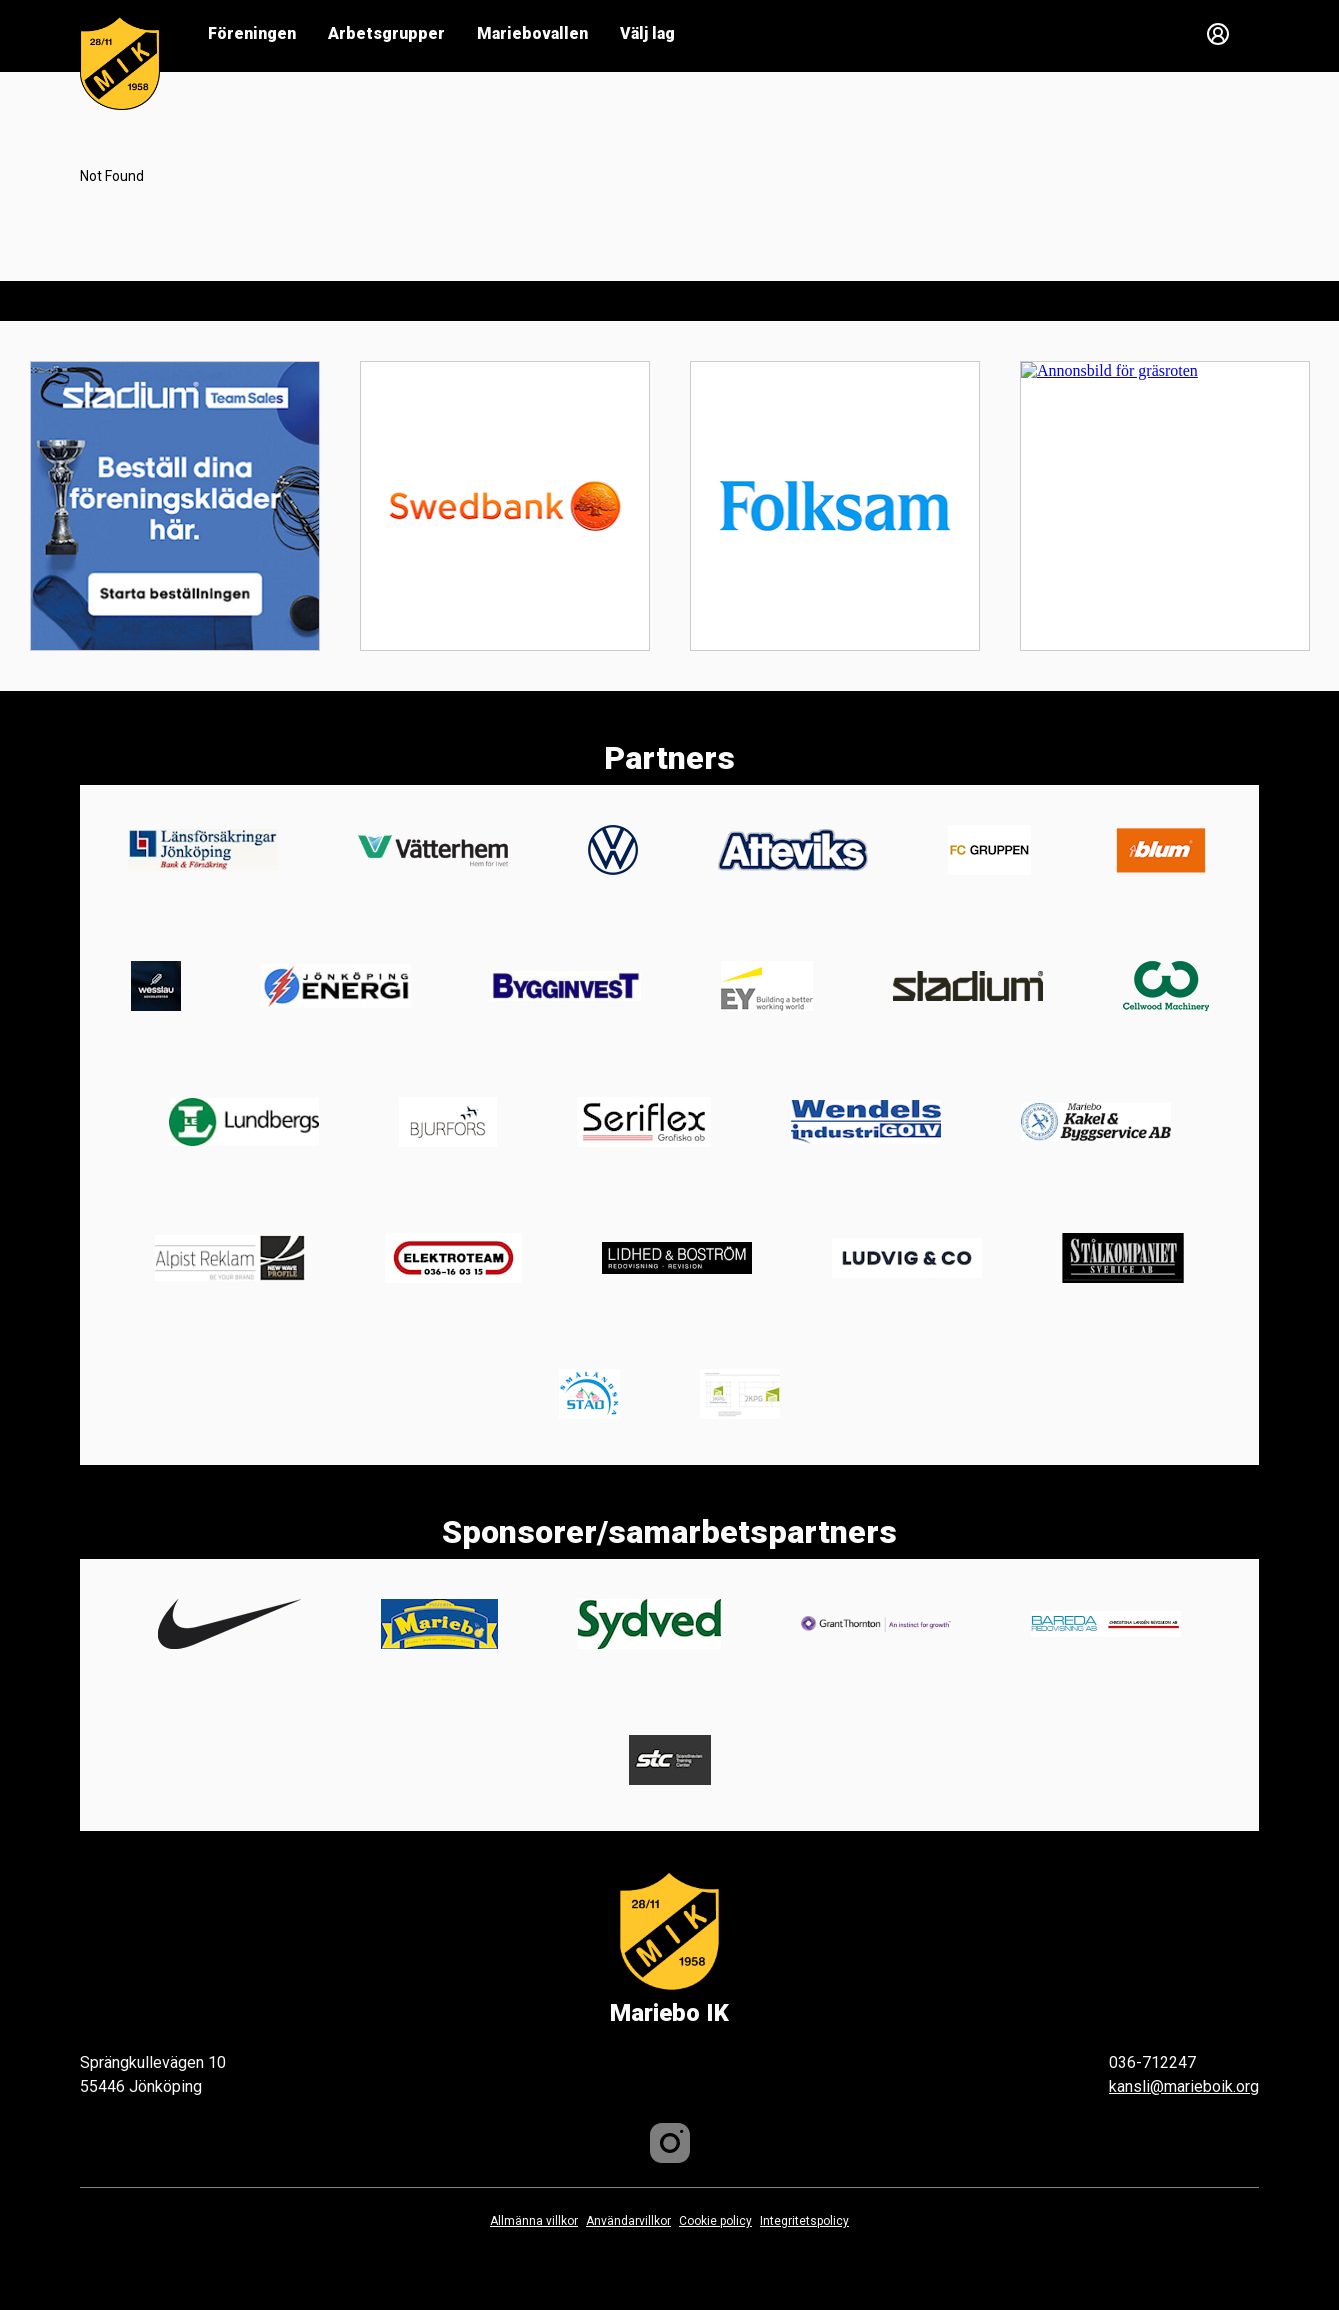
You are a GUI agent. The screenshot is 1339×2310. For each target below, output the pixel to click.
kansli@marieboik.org (1184, 2086)
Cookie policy (715, 2221)
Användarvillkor (628, 2221)
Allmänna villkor (534, 2221)
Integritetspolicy (804, 2221)
